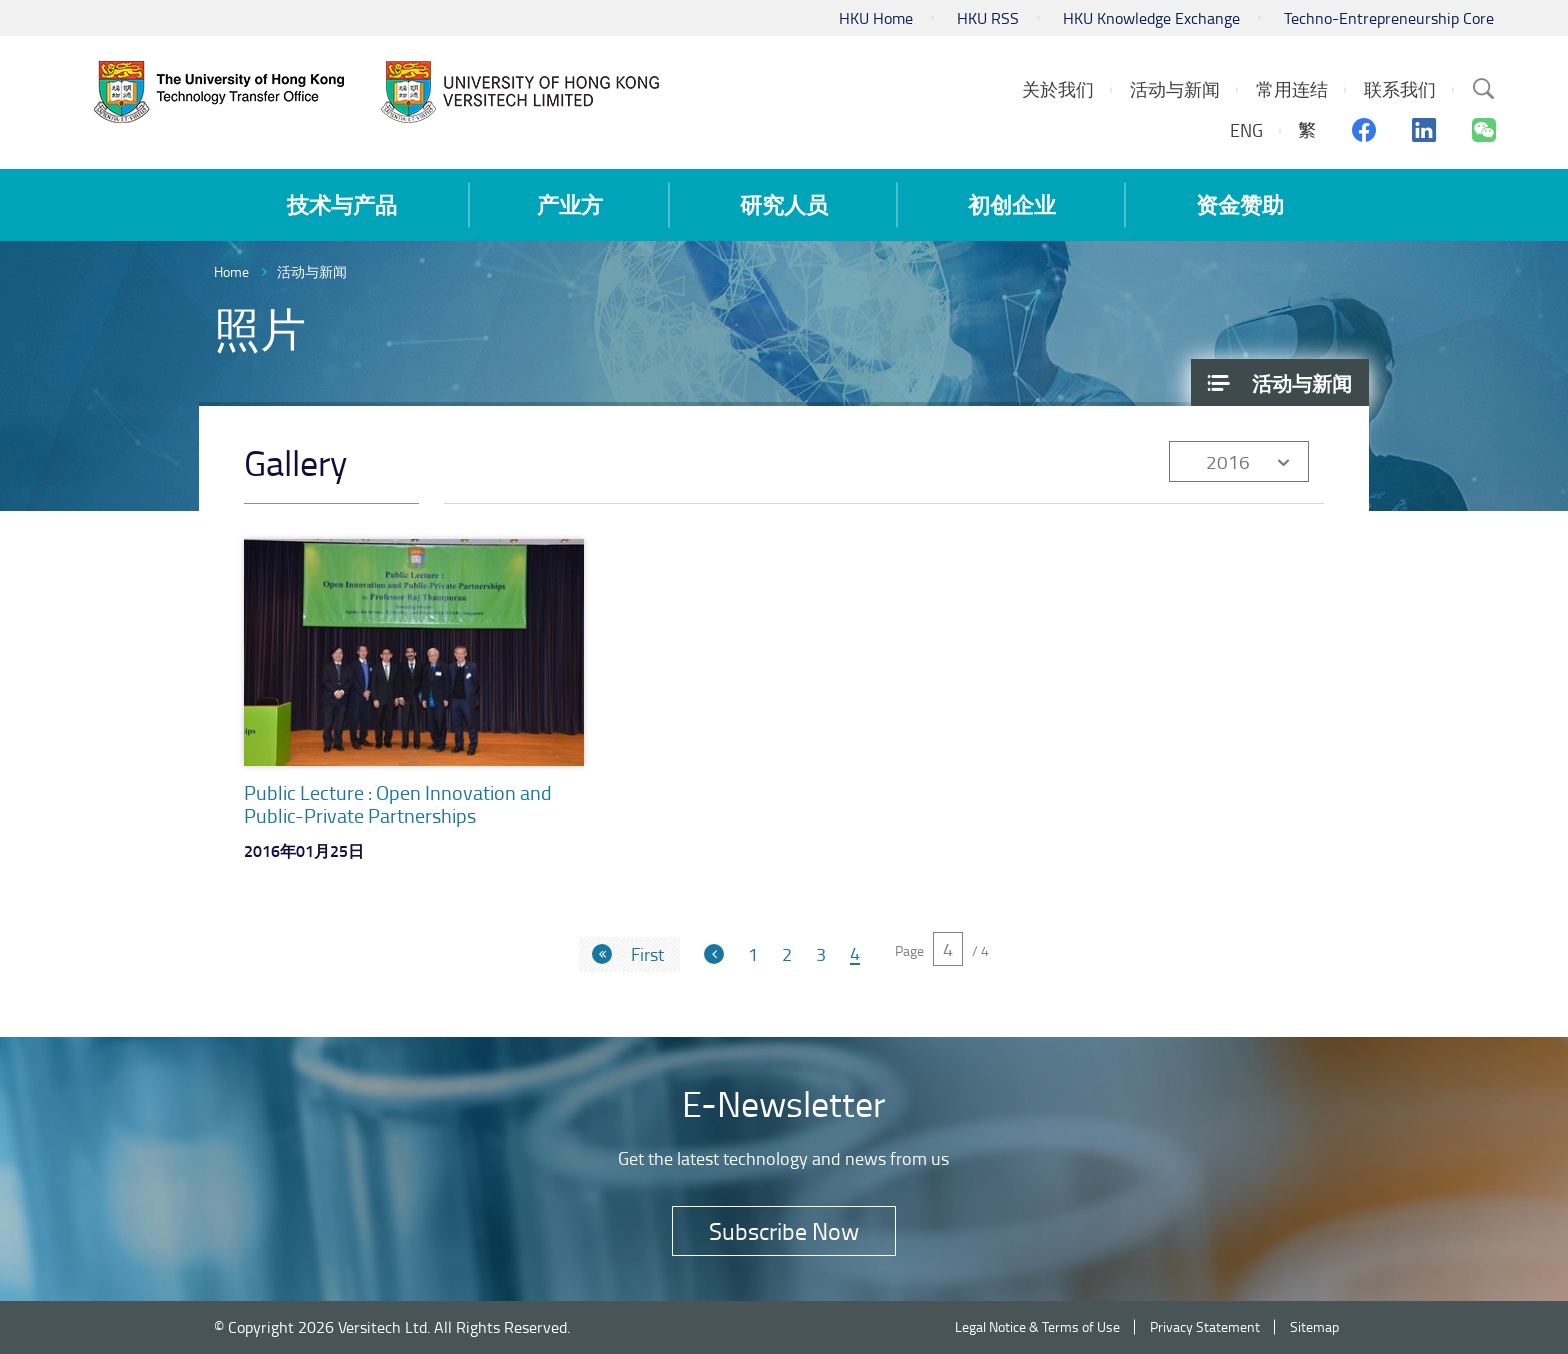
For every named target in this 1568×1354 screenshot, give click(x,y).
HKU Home (876, 18)
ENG (1246, 130)
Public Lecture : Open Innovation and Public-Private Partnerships (398, 803)
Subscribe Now (784, 1230)
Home (231, 271)
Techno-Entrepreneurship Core (1389, 18)
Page (909, 950)
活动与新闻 (312, 271)
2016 (1228, 461)
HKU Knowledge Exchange (1151, 18)
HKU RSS (988, 18)
